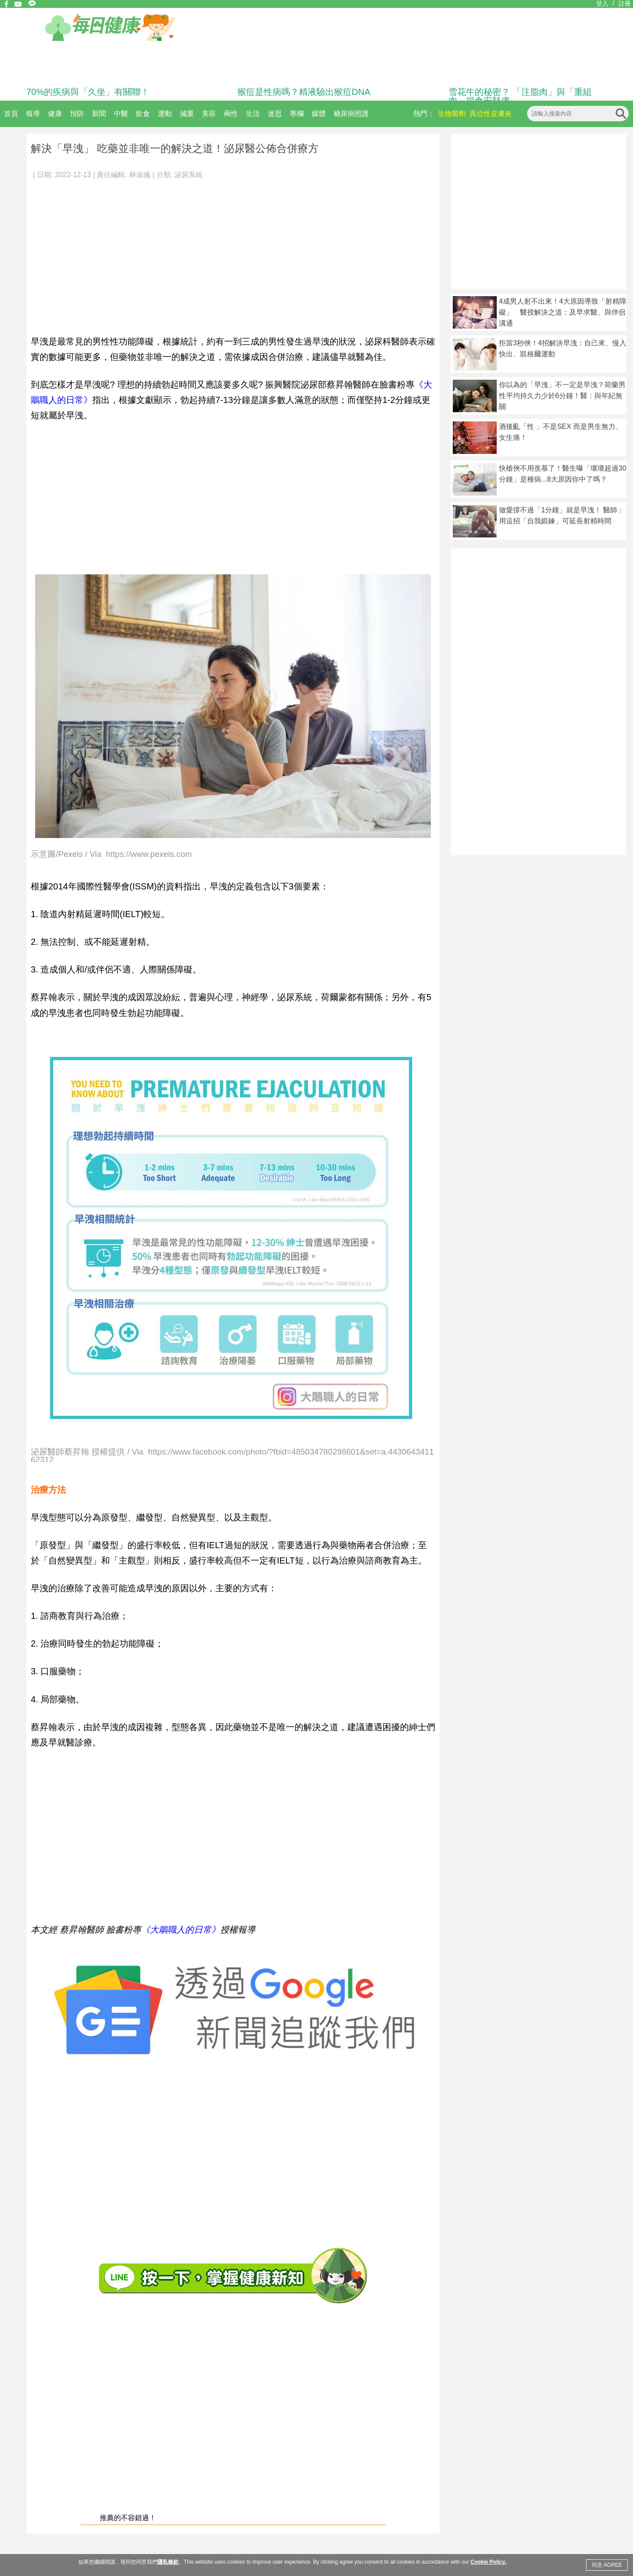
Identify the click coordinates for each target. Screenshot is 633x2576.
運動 (165, 113)
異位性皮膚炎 (490, 113)
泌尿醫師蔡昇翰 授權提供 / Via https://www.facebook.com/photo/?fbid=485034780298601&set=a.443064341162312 (232, 1455)
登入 (602, 3)
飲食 (143, 113)
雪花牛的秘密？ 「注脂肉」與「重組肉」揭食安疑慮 (520, 96)
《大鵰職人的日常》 (180, 1929)
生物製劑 (452, 113)
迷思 (275, 113)
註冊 (624, 3)
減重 (187, 113)
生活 (253, 113)
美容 (209, 113)
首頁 (11, 113)
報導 (33, 113)
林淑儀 (139, 174)
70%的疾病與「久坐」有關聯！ (87, 92)
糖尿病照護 (351, 113)
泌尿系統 (189, 174)
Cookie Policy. (488, 2562)
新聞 (99, 113)
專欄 (297, 113)
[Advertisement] (233, 252)
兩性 (231, 113)
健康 (55, 113)
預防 (77, 113)
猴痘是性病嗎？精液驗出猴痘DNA (303, 92)
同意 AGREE (607, 2565)
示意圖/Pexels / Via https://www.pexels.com (111, 854)
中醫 (121, 113)
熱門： (423, 113)
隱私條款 (167, 2562)
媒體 (319, 113)
